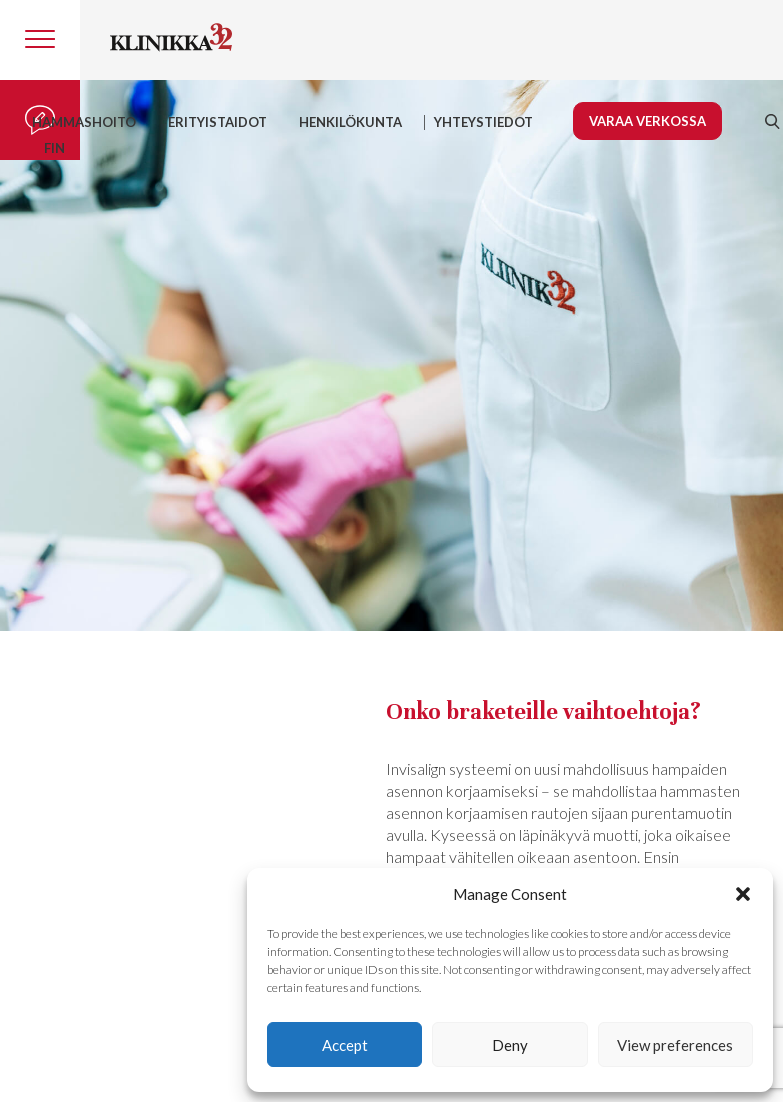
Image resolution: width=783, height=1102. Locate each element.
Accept (345, 1045)
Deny (510, 1045)
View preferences (675, 1045)
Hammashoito (84, 122)
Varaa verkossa (647, 121)
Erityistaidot (217, 122)
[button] (743, 894)
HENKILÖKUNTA (350, 122)
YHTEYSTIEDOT (483, 122)
